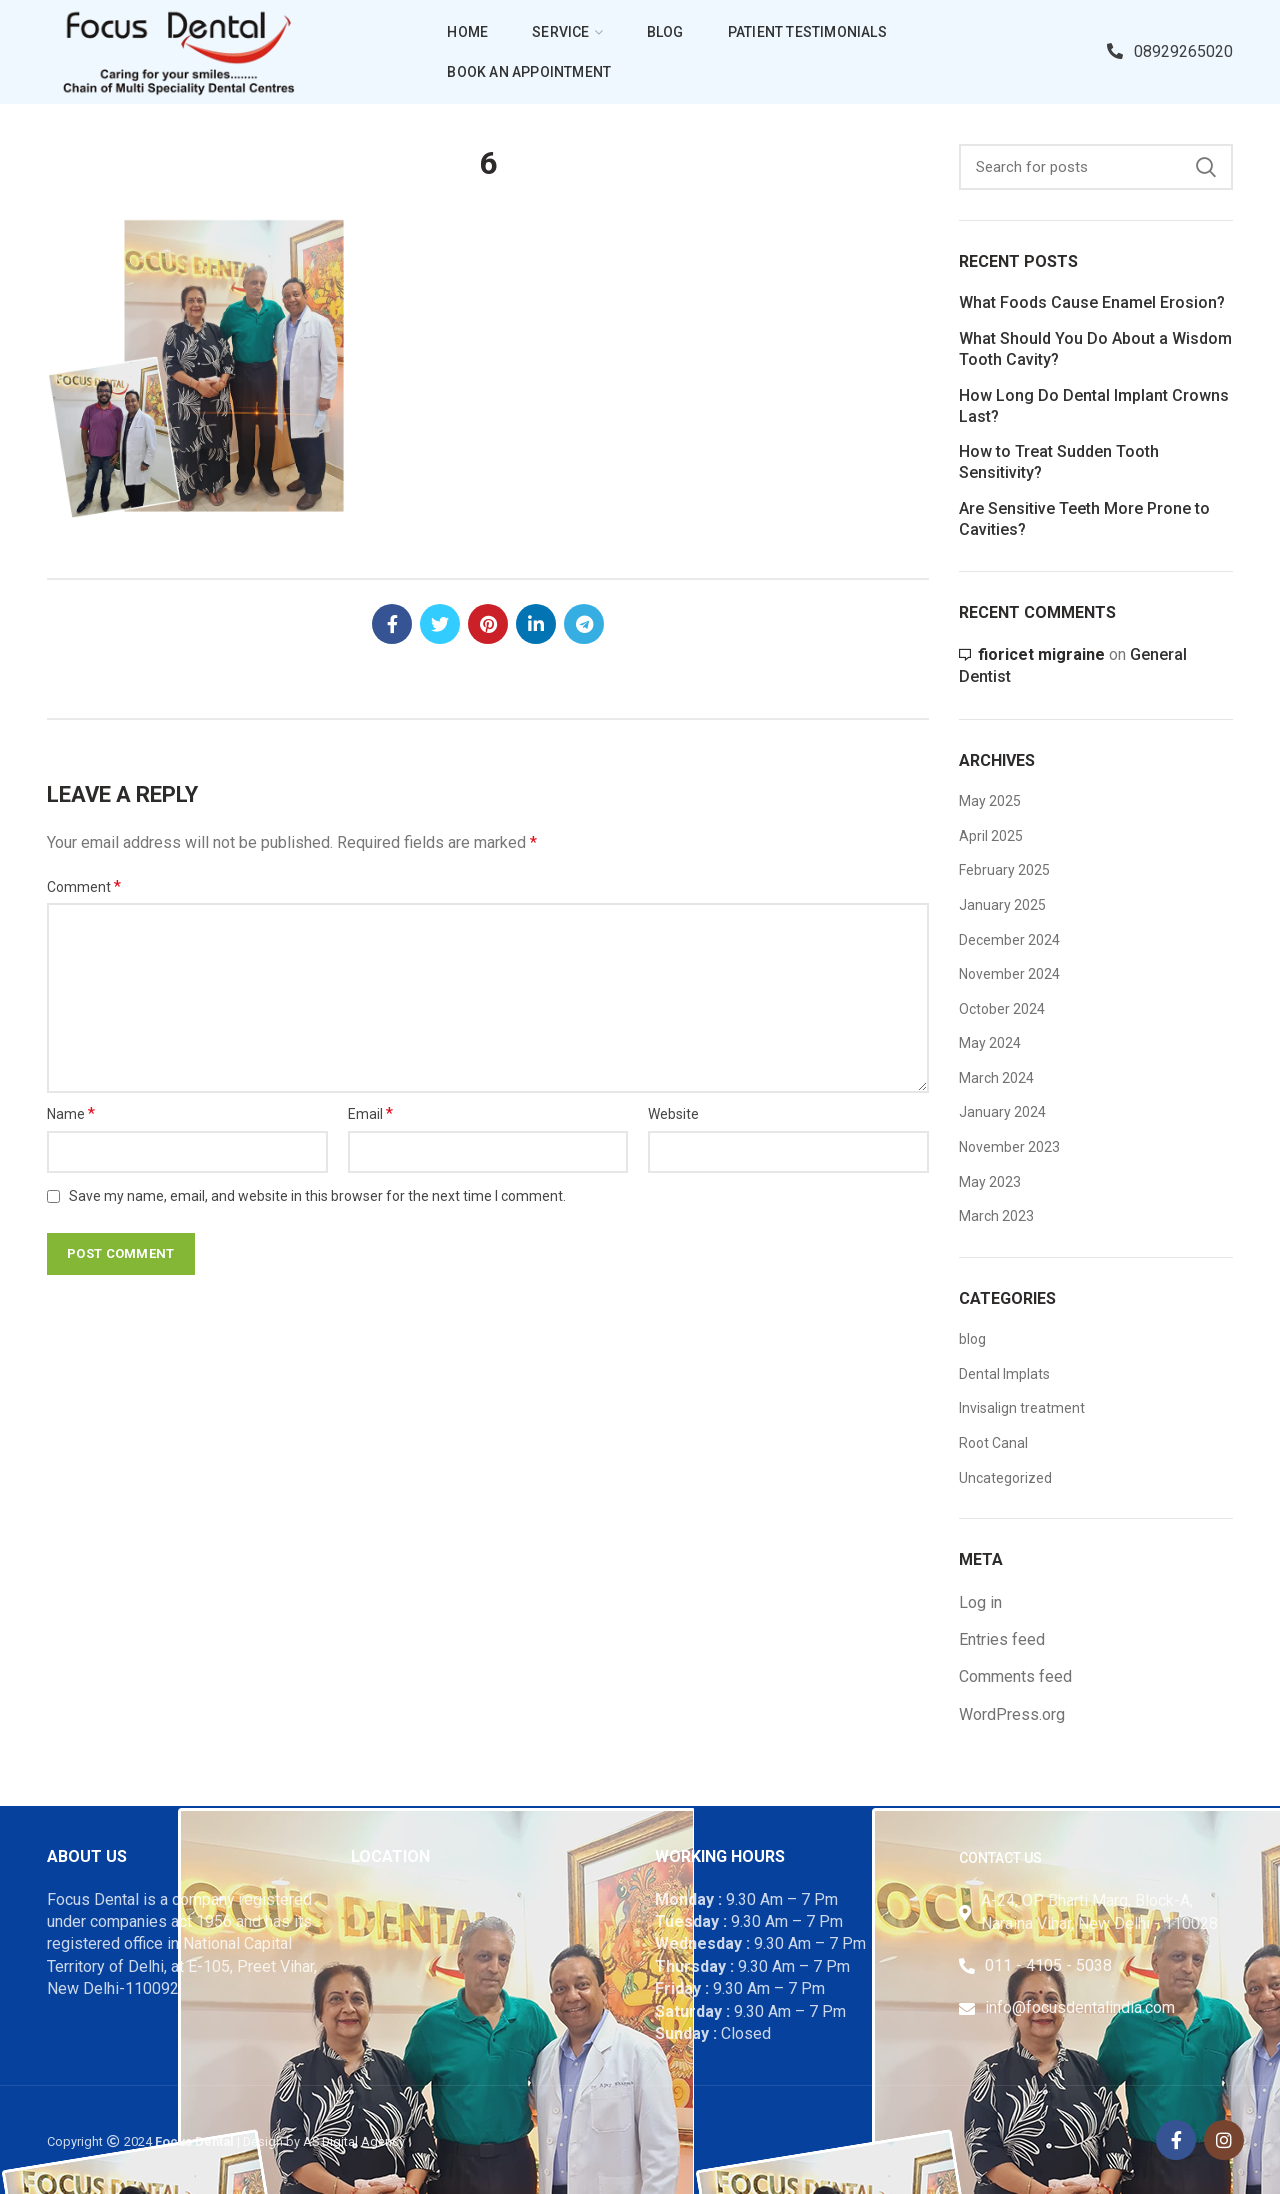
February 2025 (1004, 870)
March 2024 (996, 1078)
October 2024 (1002, 1009)
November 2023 (1009, 1147)
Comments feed (1015, 1676)
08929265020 (1170, 51)
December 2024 (1009, 940)
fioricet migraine (1041, 654)
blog (972, 1339)
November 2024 (1009, 974)
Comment (84, 886)
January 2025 (1002, 905)
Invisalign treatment (1022, 1408)
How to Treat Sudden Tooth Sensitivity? (1059, 462)
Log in (980, 1602)
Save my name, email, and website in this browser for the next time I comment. (317, 1196)
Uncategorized (1005, 1478)
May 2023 (990, 1182)
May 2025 (990, 801)
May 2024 (990, 1043)
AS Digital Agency (354, 2141)
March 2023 (996, 1216)
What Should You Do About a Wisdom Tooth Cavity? (1095, 349)
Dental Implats (1004, 1374)
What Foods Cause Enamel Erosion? (1092, 302)
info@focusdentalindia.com (1080, 2007)
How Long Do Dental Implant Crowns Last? (1094, 406)
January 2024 (1002, 1112)
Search (1206, 167)
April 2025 (991, 836)
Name (71, 1113)
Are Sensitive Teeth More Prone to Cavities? (1084, 519)
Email (370, 1113)
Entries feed (1002, 1639)
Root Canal (993, 1443)
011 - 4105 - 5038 (1048, 1965)
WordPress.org (1012, 1714)
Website (673, 1114)
